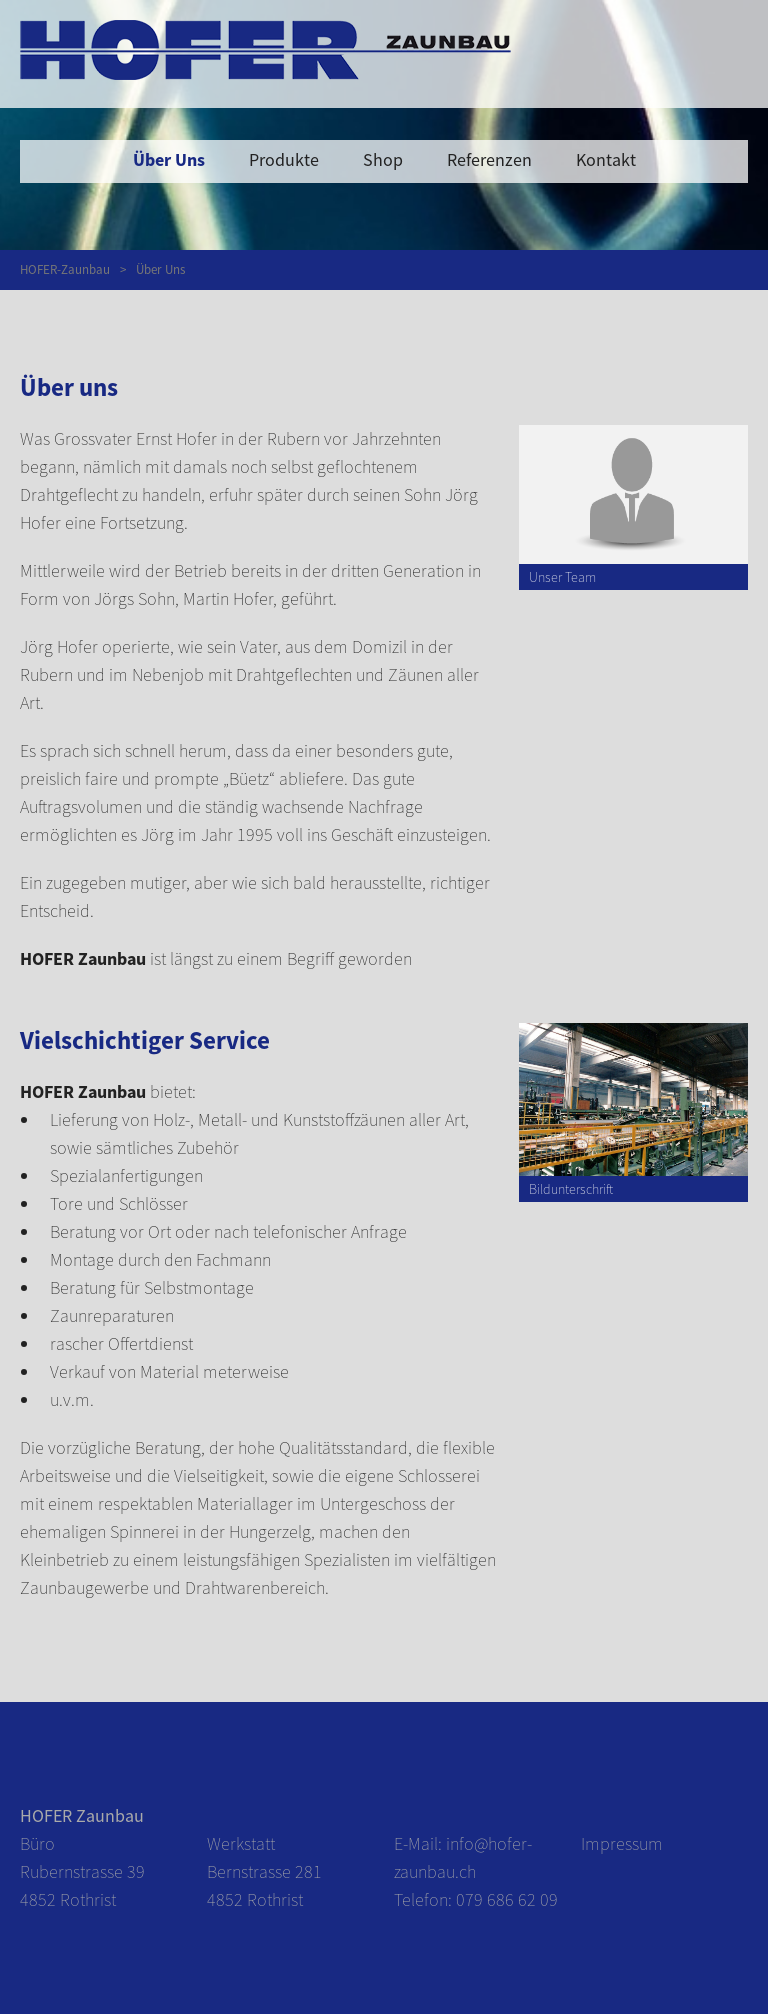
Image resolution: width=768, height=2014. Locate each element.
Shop (383, 159)
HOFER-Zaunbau (65, 269)
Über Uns (169, 159)
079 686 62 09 (507, 1899)
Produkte (284, 159)
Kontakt (606, 159)
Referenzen (489, 159)
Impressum (622, 1843)
